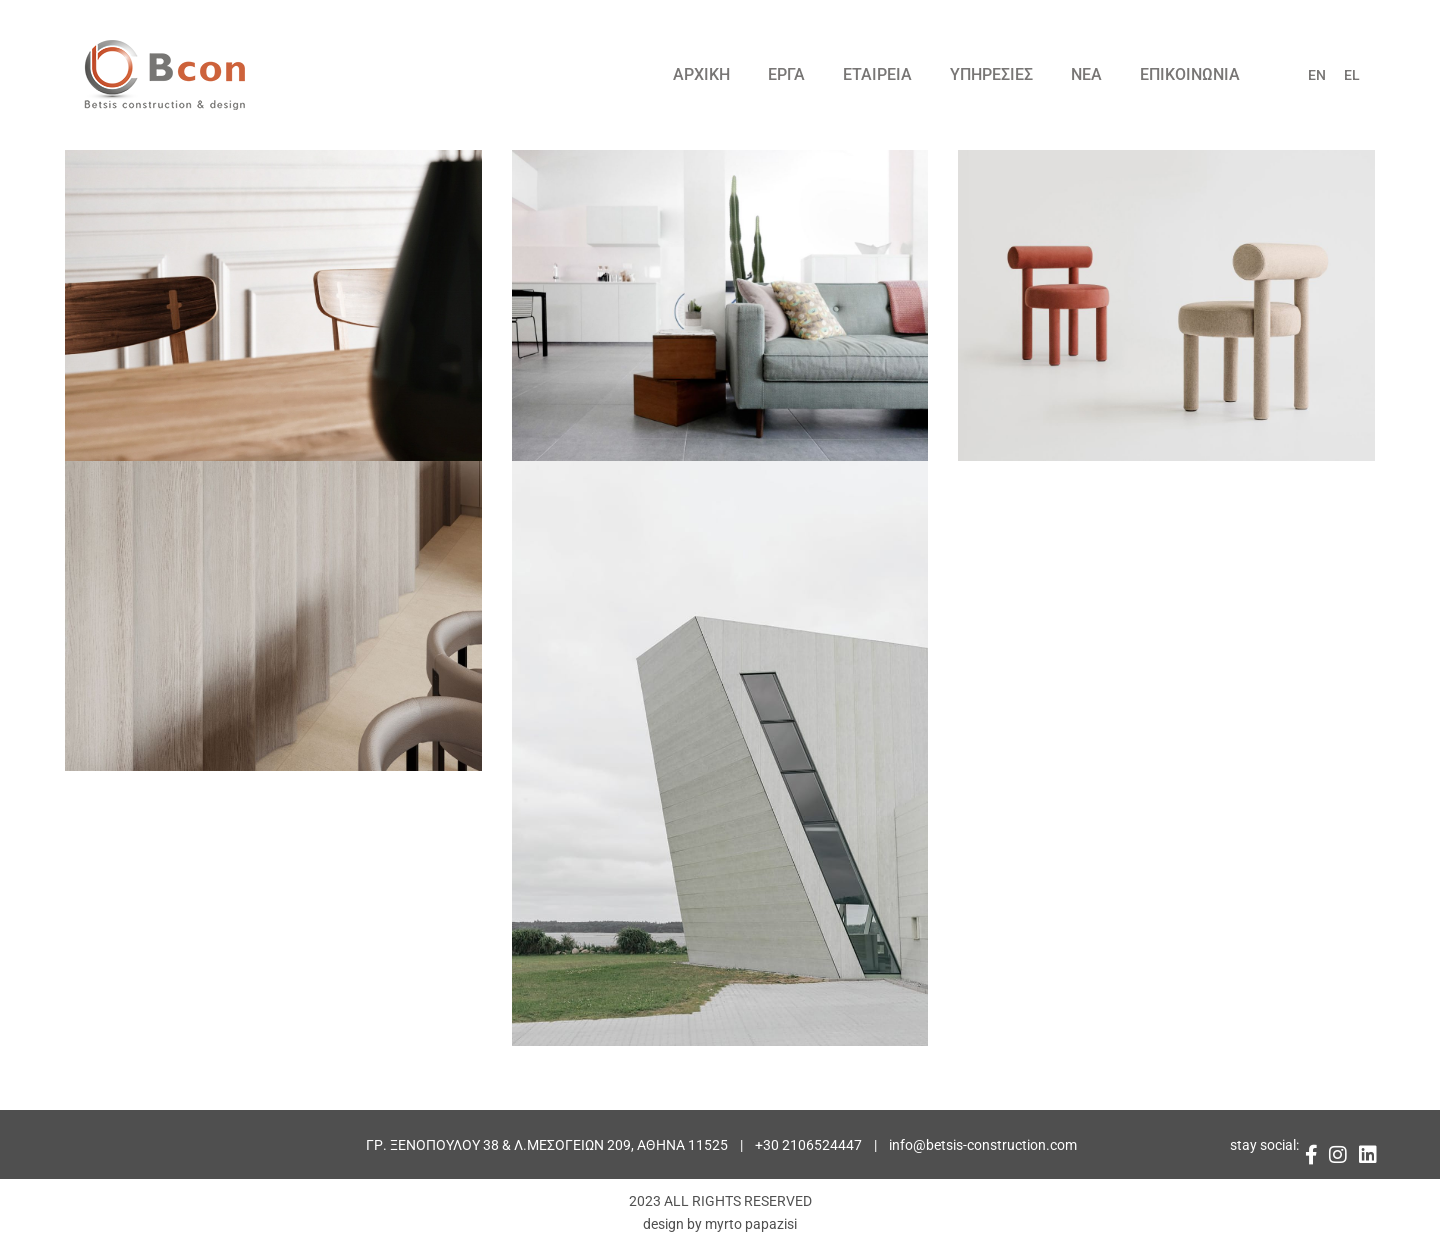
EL (1352, 75)
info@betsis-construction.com (983, 1145)
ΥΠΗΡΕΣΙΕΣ (991, 74)
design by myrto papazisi (720, 1224)
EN (1317, 75)
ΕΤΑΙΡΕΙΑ (877, 74)
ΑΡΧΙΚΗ (701, 74)
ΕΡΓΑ (786, 74)
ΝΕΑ (1086, 74)
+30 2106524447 (808, 1145)
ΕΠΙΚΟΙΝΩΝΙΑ (1190, 74)
